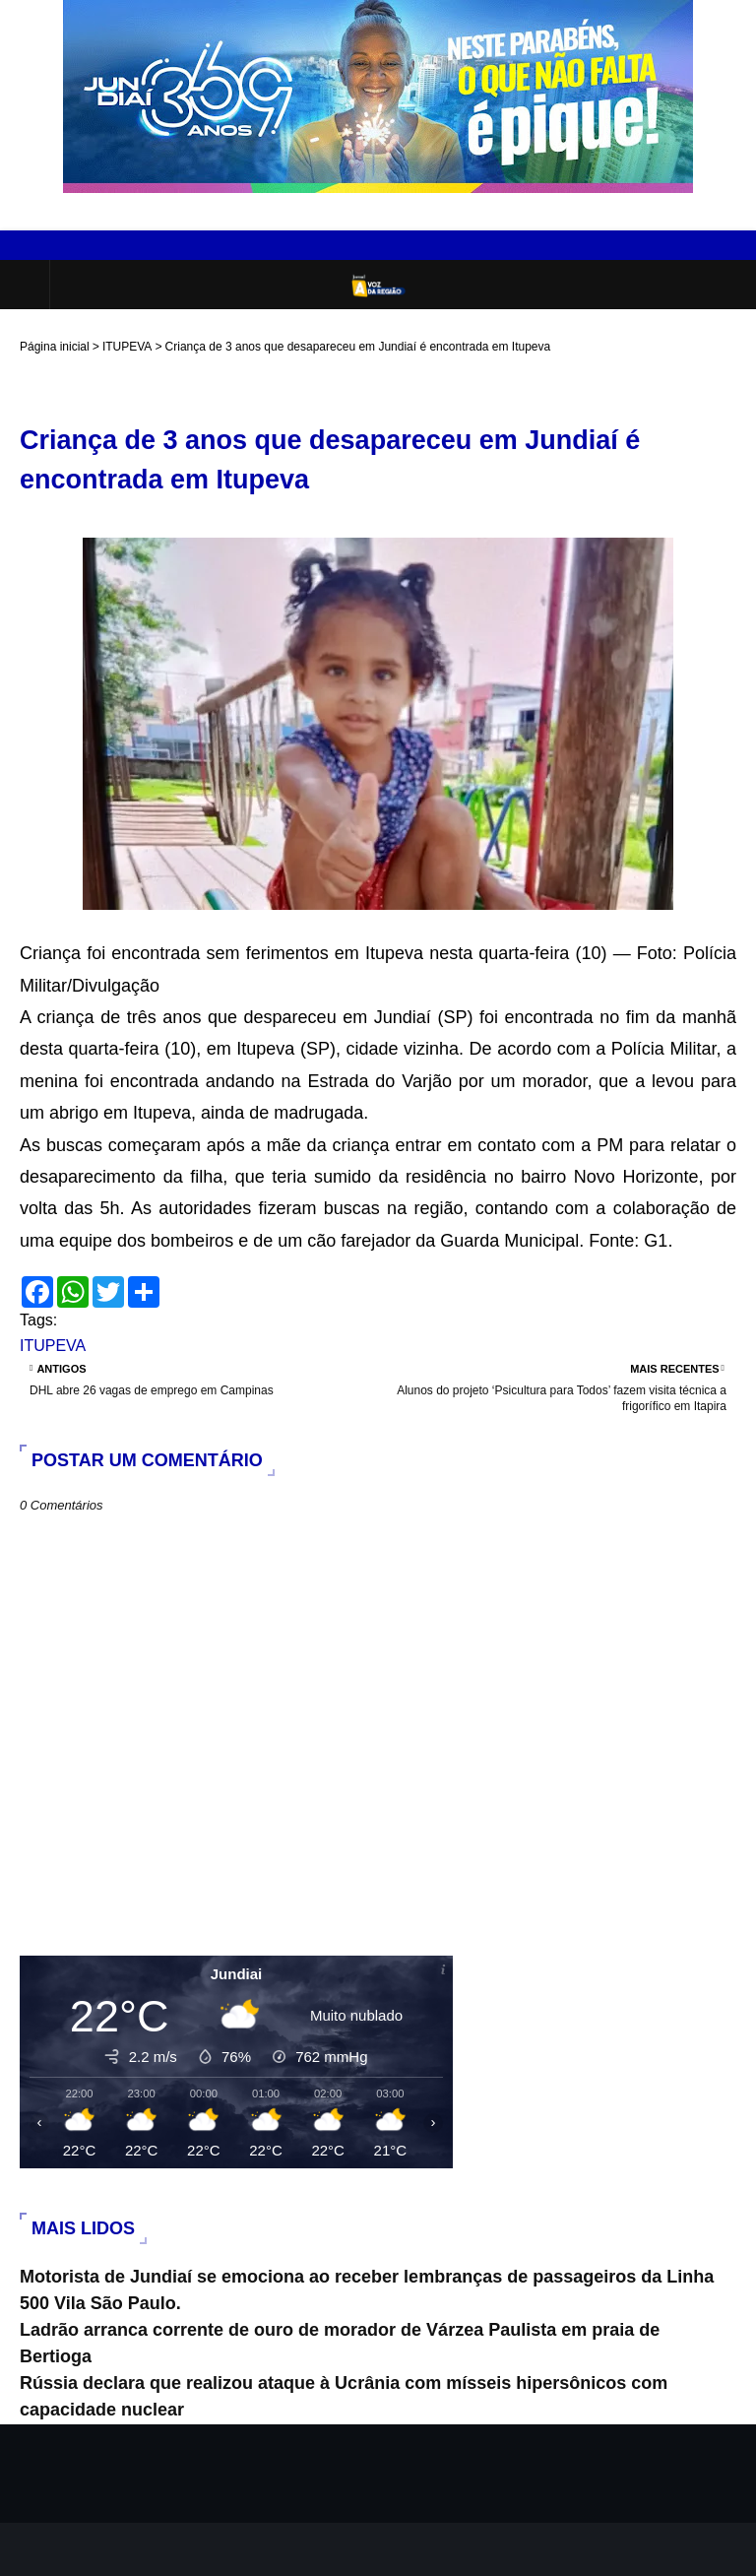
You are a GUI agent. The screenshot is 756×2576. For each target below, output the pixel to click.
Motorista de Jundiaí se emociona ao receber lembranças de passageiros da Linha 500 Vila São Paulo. (367, 2290)
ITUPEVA (127, 347)
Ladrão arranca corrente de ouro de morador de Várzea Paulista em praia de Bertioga (340, 2343)
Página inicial (55, 347)
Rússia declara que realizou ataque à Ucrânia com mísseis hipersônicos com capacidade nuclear (343, 2396)
